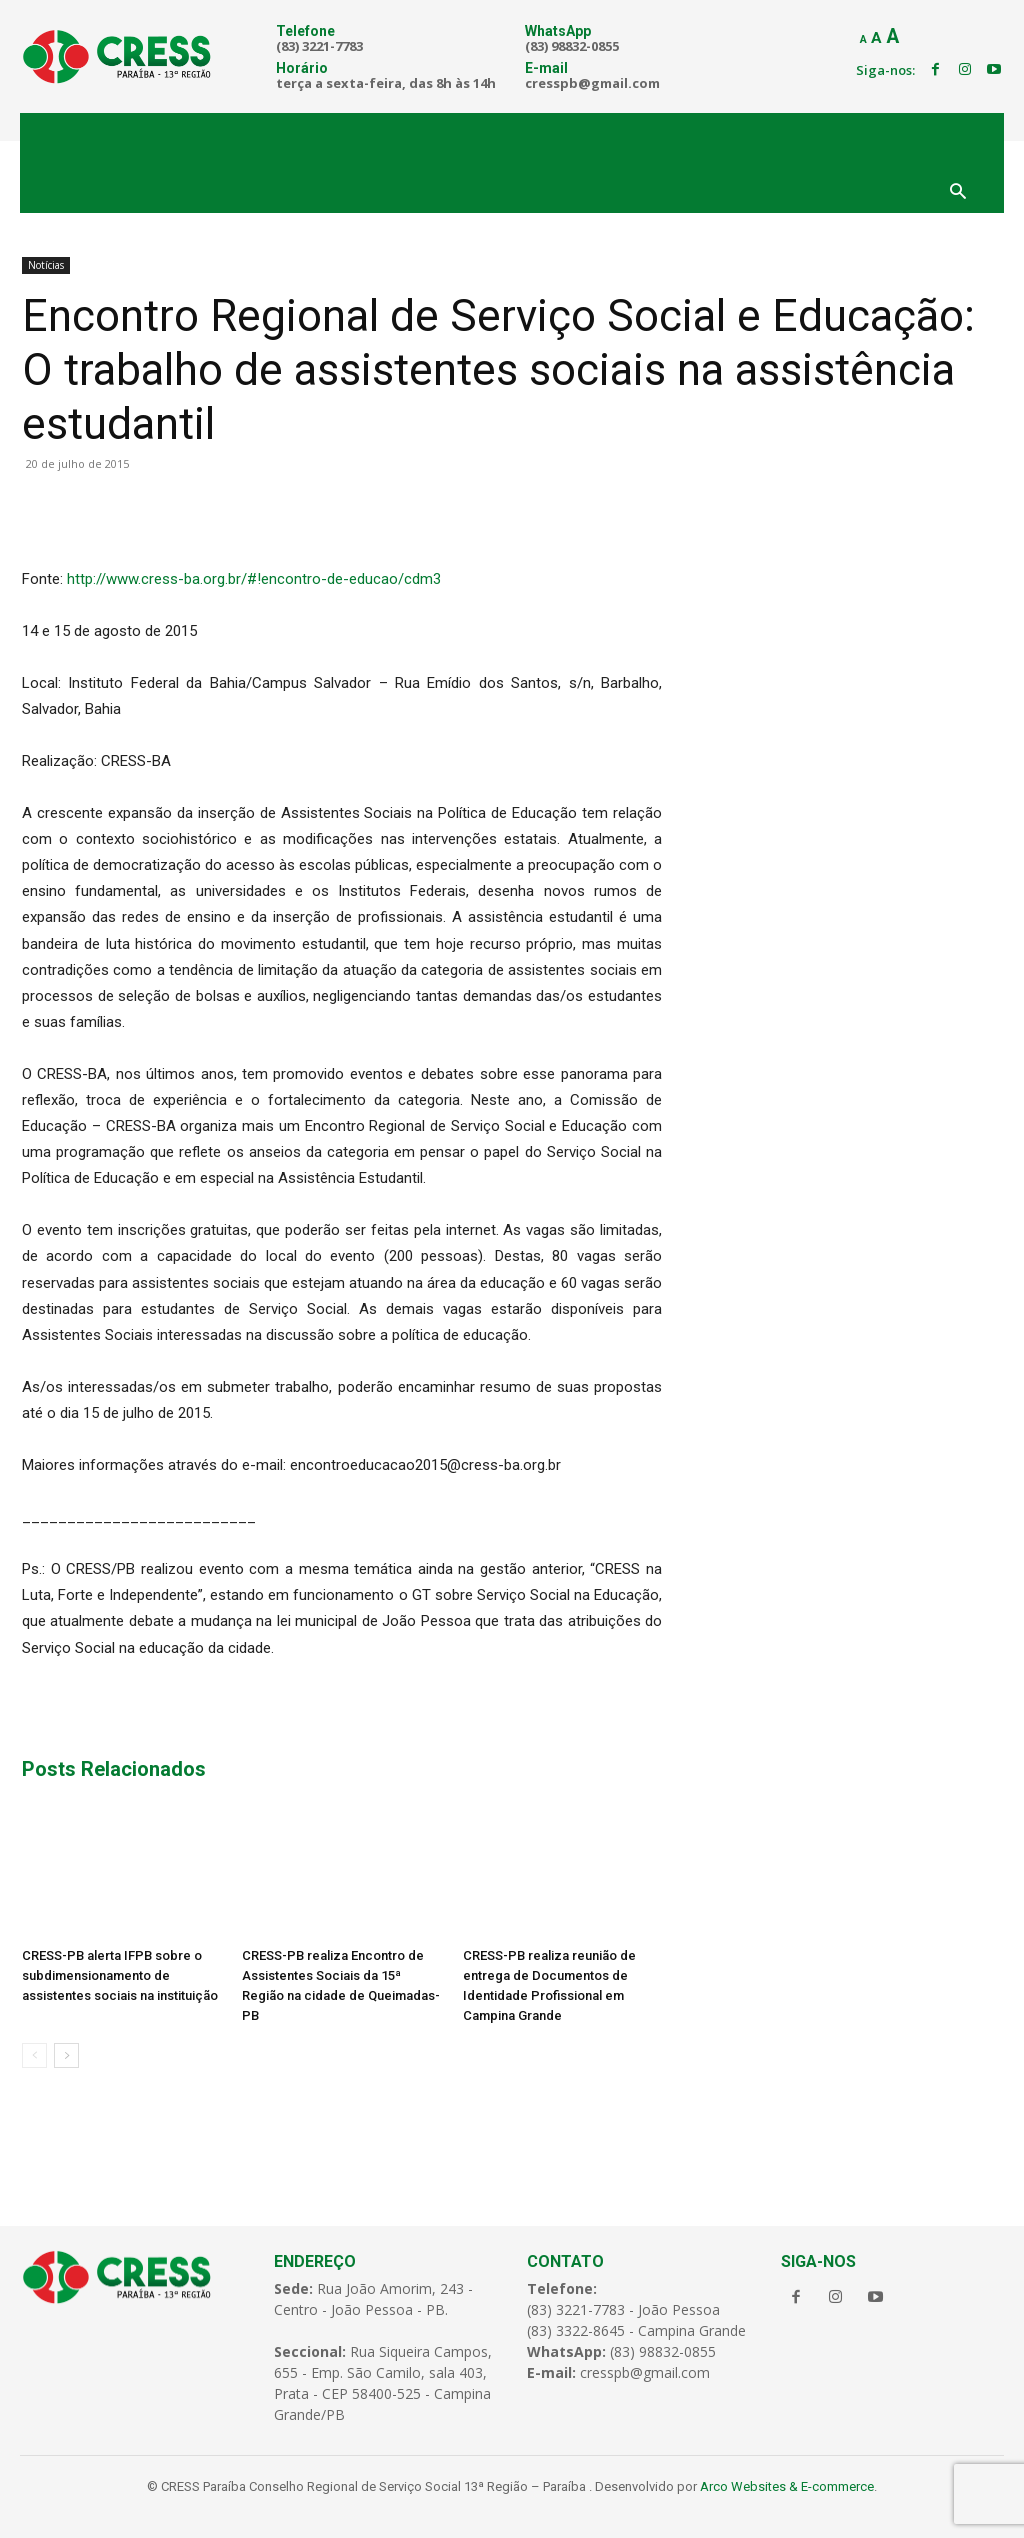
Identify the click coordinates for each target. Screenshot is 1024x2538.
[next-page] (66, 2055)
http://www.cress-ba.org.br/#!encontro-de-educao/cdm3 (254, 579)
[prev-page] (34, 2055)
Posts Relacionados (114, 1769)
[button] (958, 193)
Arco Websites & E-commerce (787, 2486)
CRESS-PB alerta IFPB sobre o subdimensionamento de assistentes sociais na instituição (120, 1975)
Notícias (46, 265)
